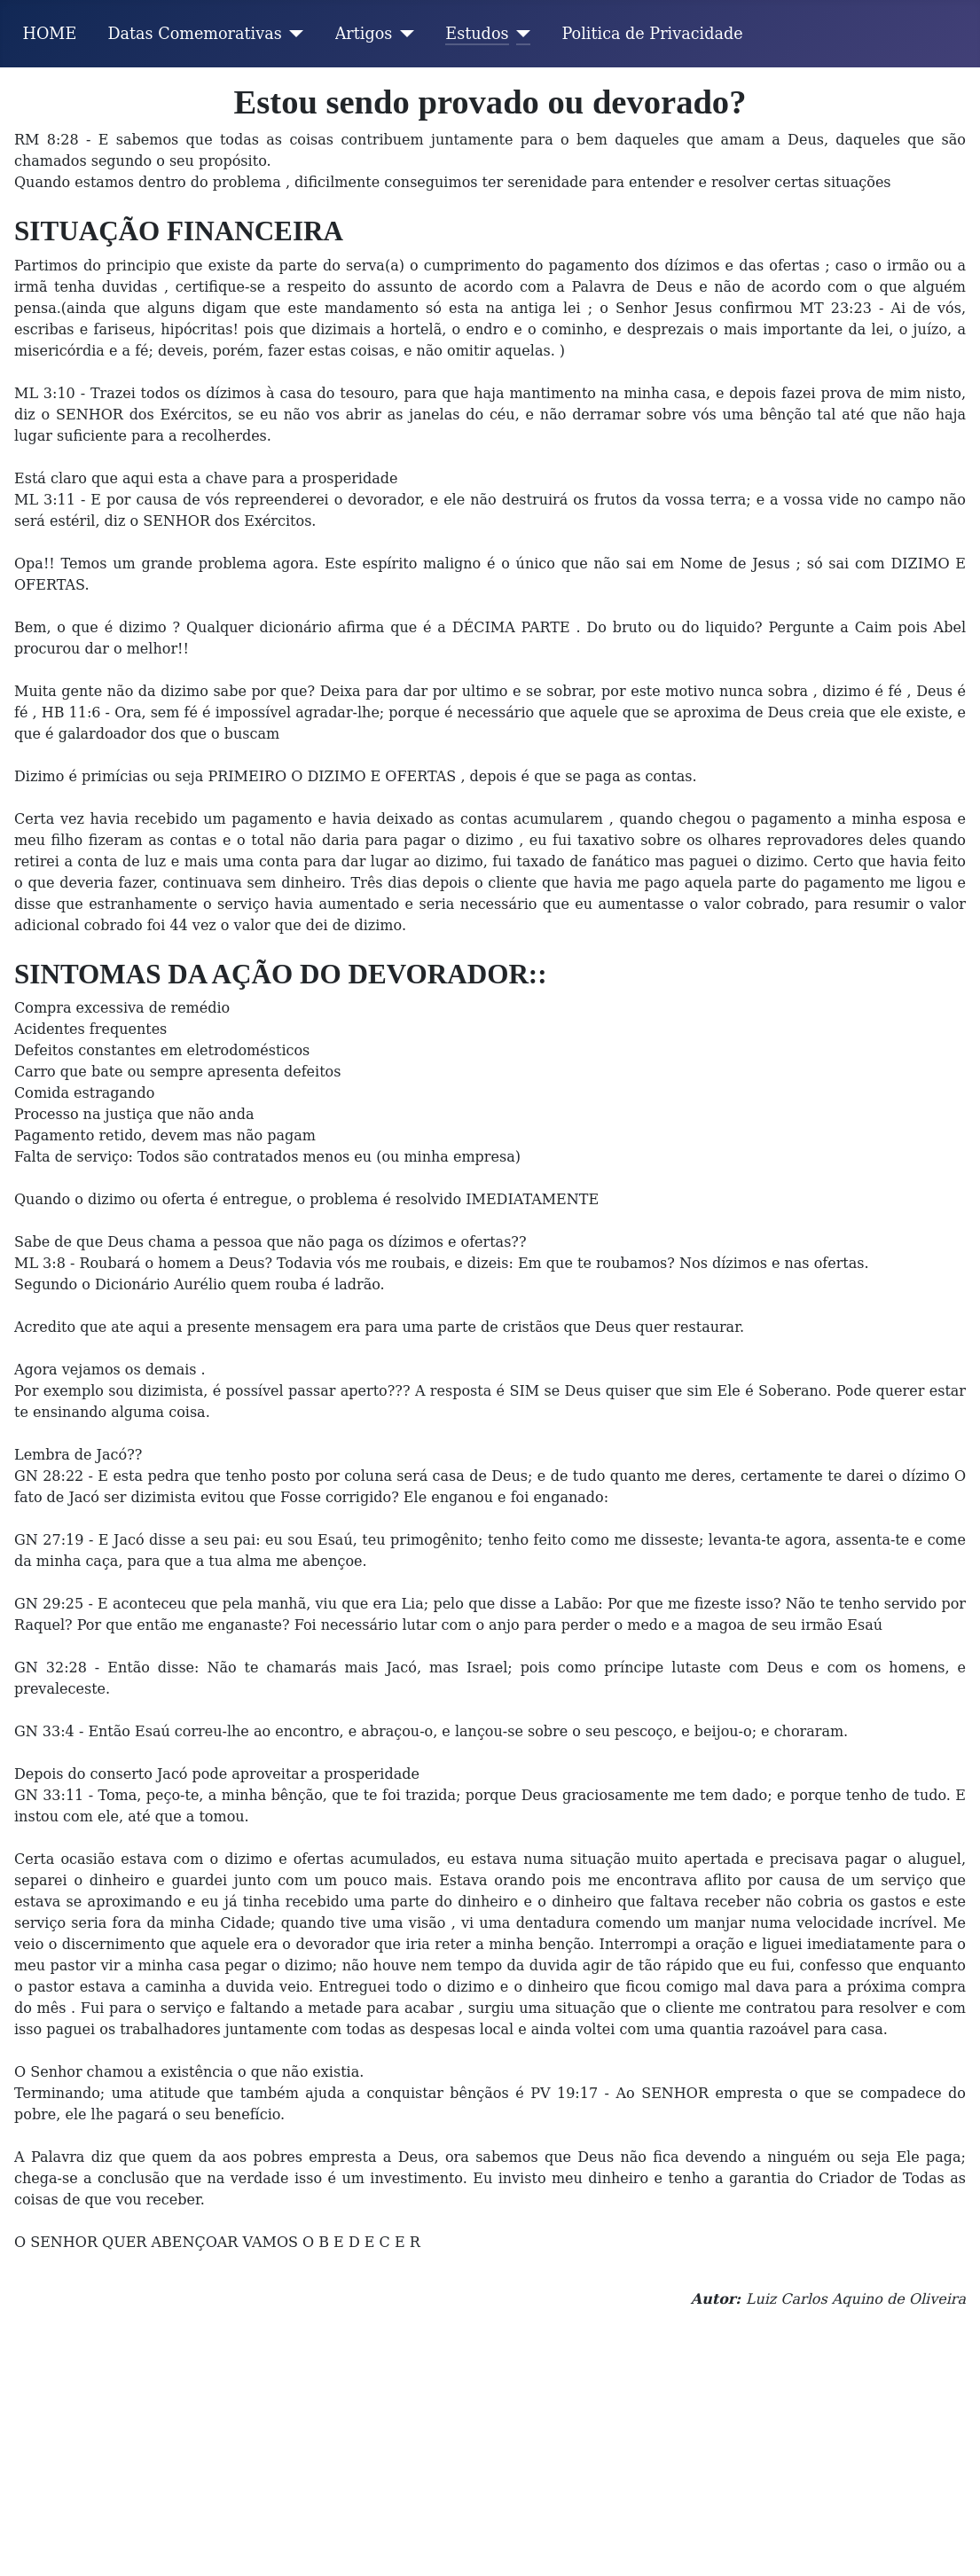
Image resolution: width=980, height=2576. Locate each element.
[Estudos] (520, 33)
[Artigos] (403, 33)
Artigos (364, 34)
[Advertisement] (490, 2443)
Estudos (476, 34)
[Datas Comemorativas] (293, 33)
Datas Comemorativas (194, 34)
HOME (50, 34)
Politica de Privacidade (652, 34)
